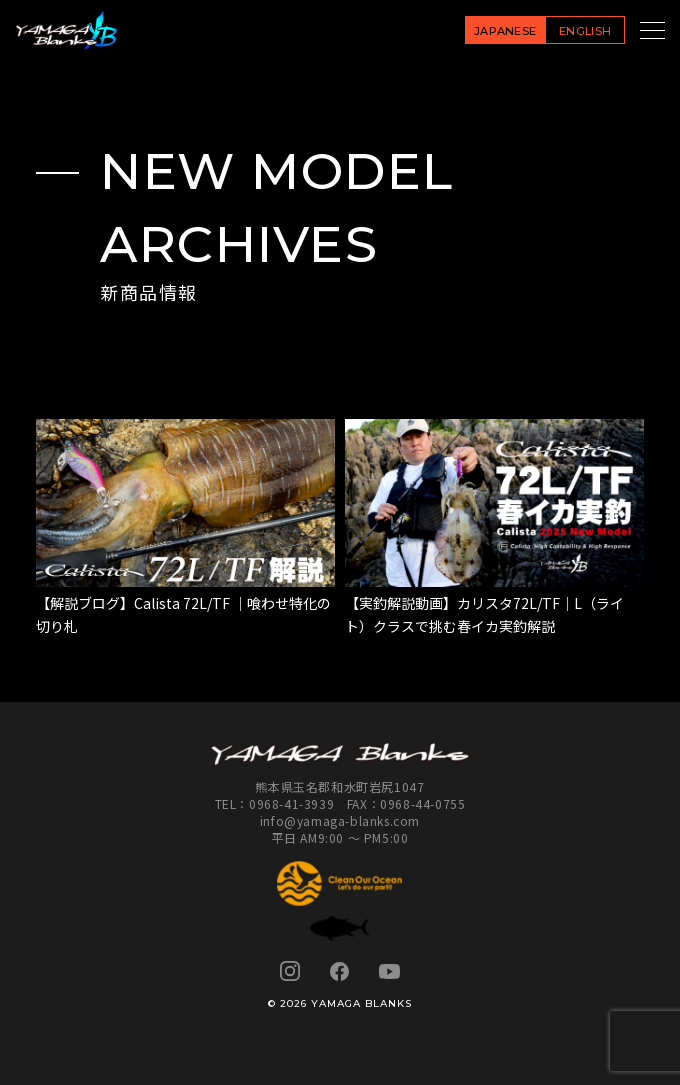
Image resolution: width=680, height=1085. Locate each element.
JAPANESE (505, 31)
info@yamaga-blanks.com (340, 820)
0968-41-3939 (291, 803)
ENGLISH (585, 31)
